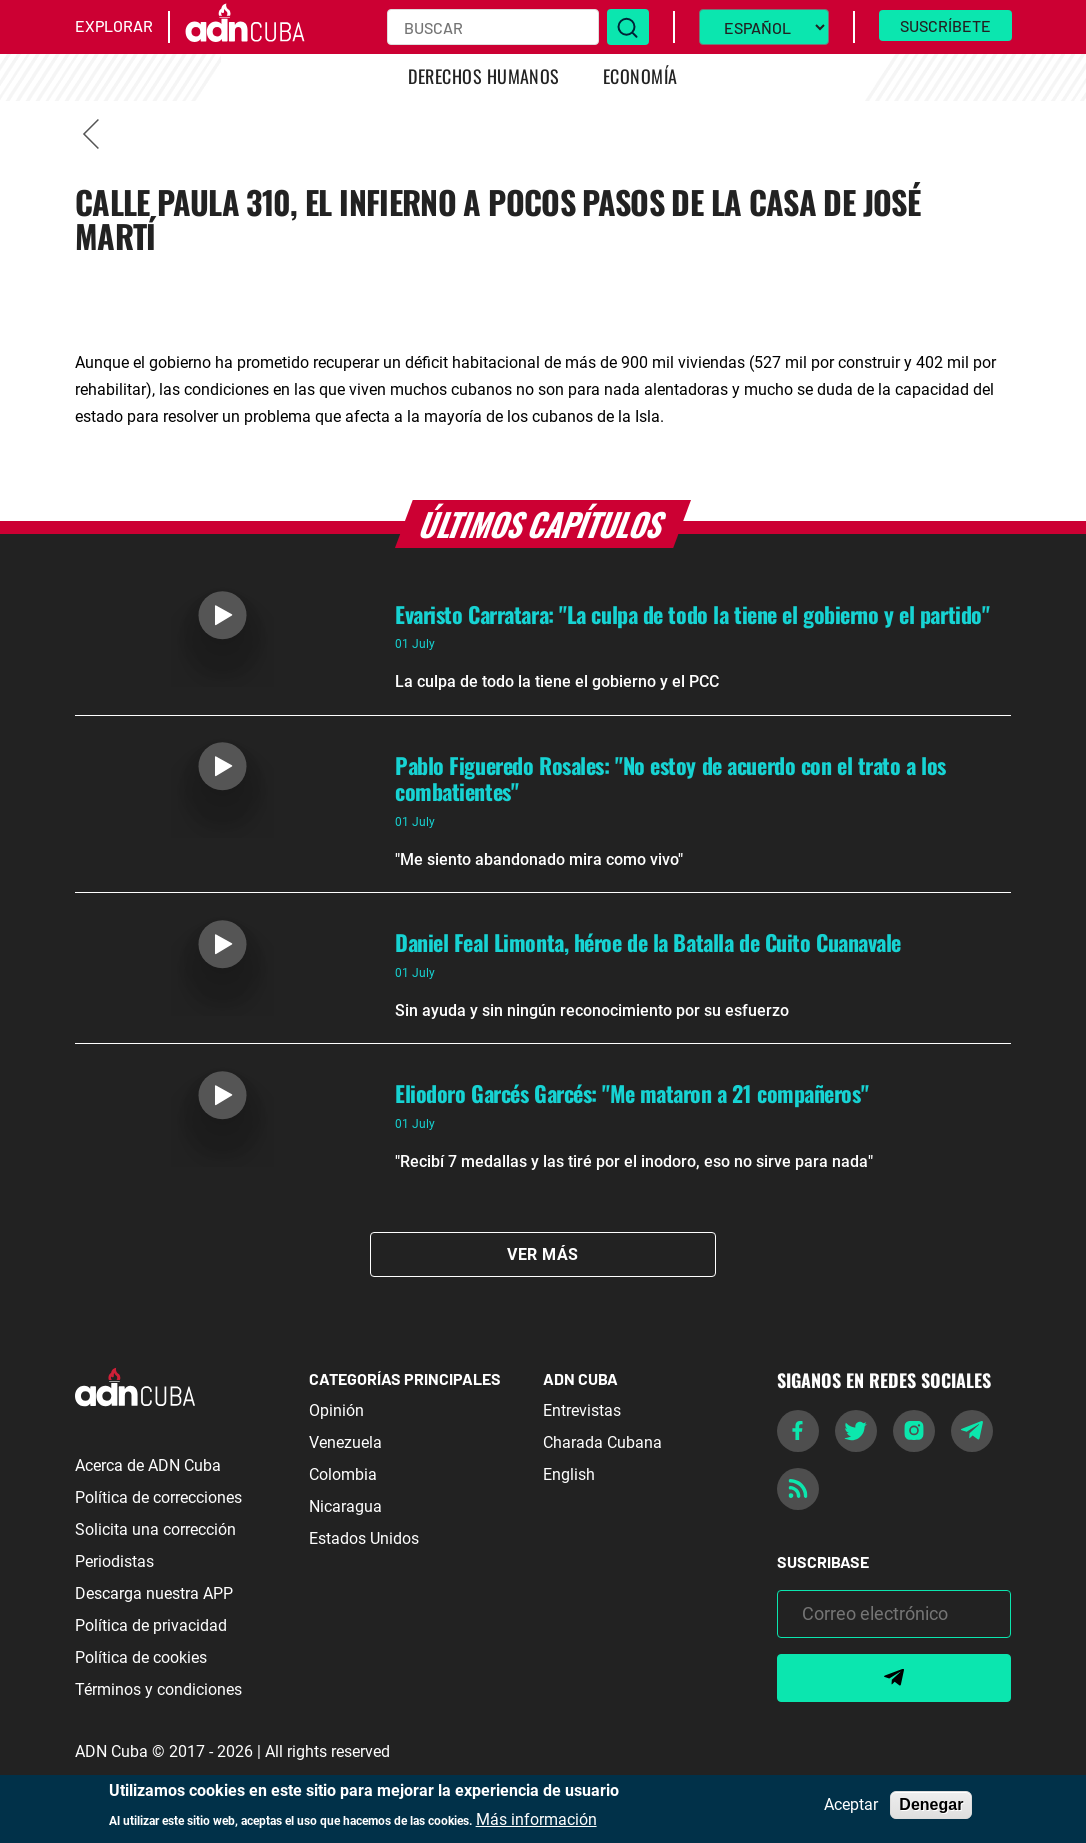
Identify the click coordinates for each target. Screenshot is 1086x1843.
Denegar (931, 1804)
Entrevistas (582, 1410)
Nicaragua (345, 1506)
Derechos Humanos (484, 76)
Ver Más (542, 1254)
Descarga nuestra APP (154, 1593)
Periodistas (114, 1561)
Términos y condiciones (158, 1689)
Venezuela (345, 1442)
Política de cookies (141, 1657)
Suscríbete (945, 25)
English (569, 1474)
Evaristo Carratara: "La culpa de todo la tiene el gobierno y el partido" (692, 614)
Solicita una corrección (155, 1529)
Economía (640, 76)
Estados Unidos (364, 1538)
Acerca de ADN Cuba (148, 1465)
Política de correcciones (158, 1497)
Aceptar (851, 1805)
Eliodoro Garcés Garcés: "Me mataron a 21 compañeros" (631, 1093)
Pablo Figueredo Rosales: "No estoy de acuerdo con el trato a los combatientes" (670, 778)
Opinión (336, 1410)
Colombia (343, 1474)
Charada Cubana (602, 1442)
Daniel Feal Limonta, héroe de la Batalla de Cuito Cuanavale (648, 942)
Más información (536, 1820)
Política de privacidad (151, 1625)
